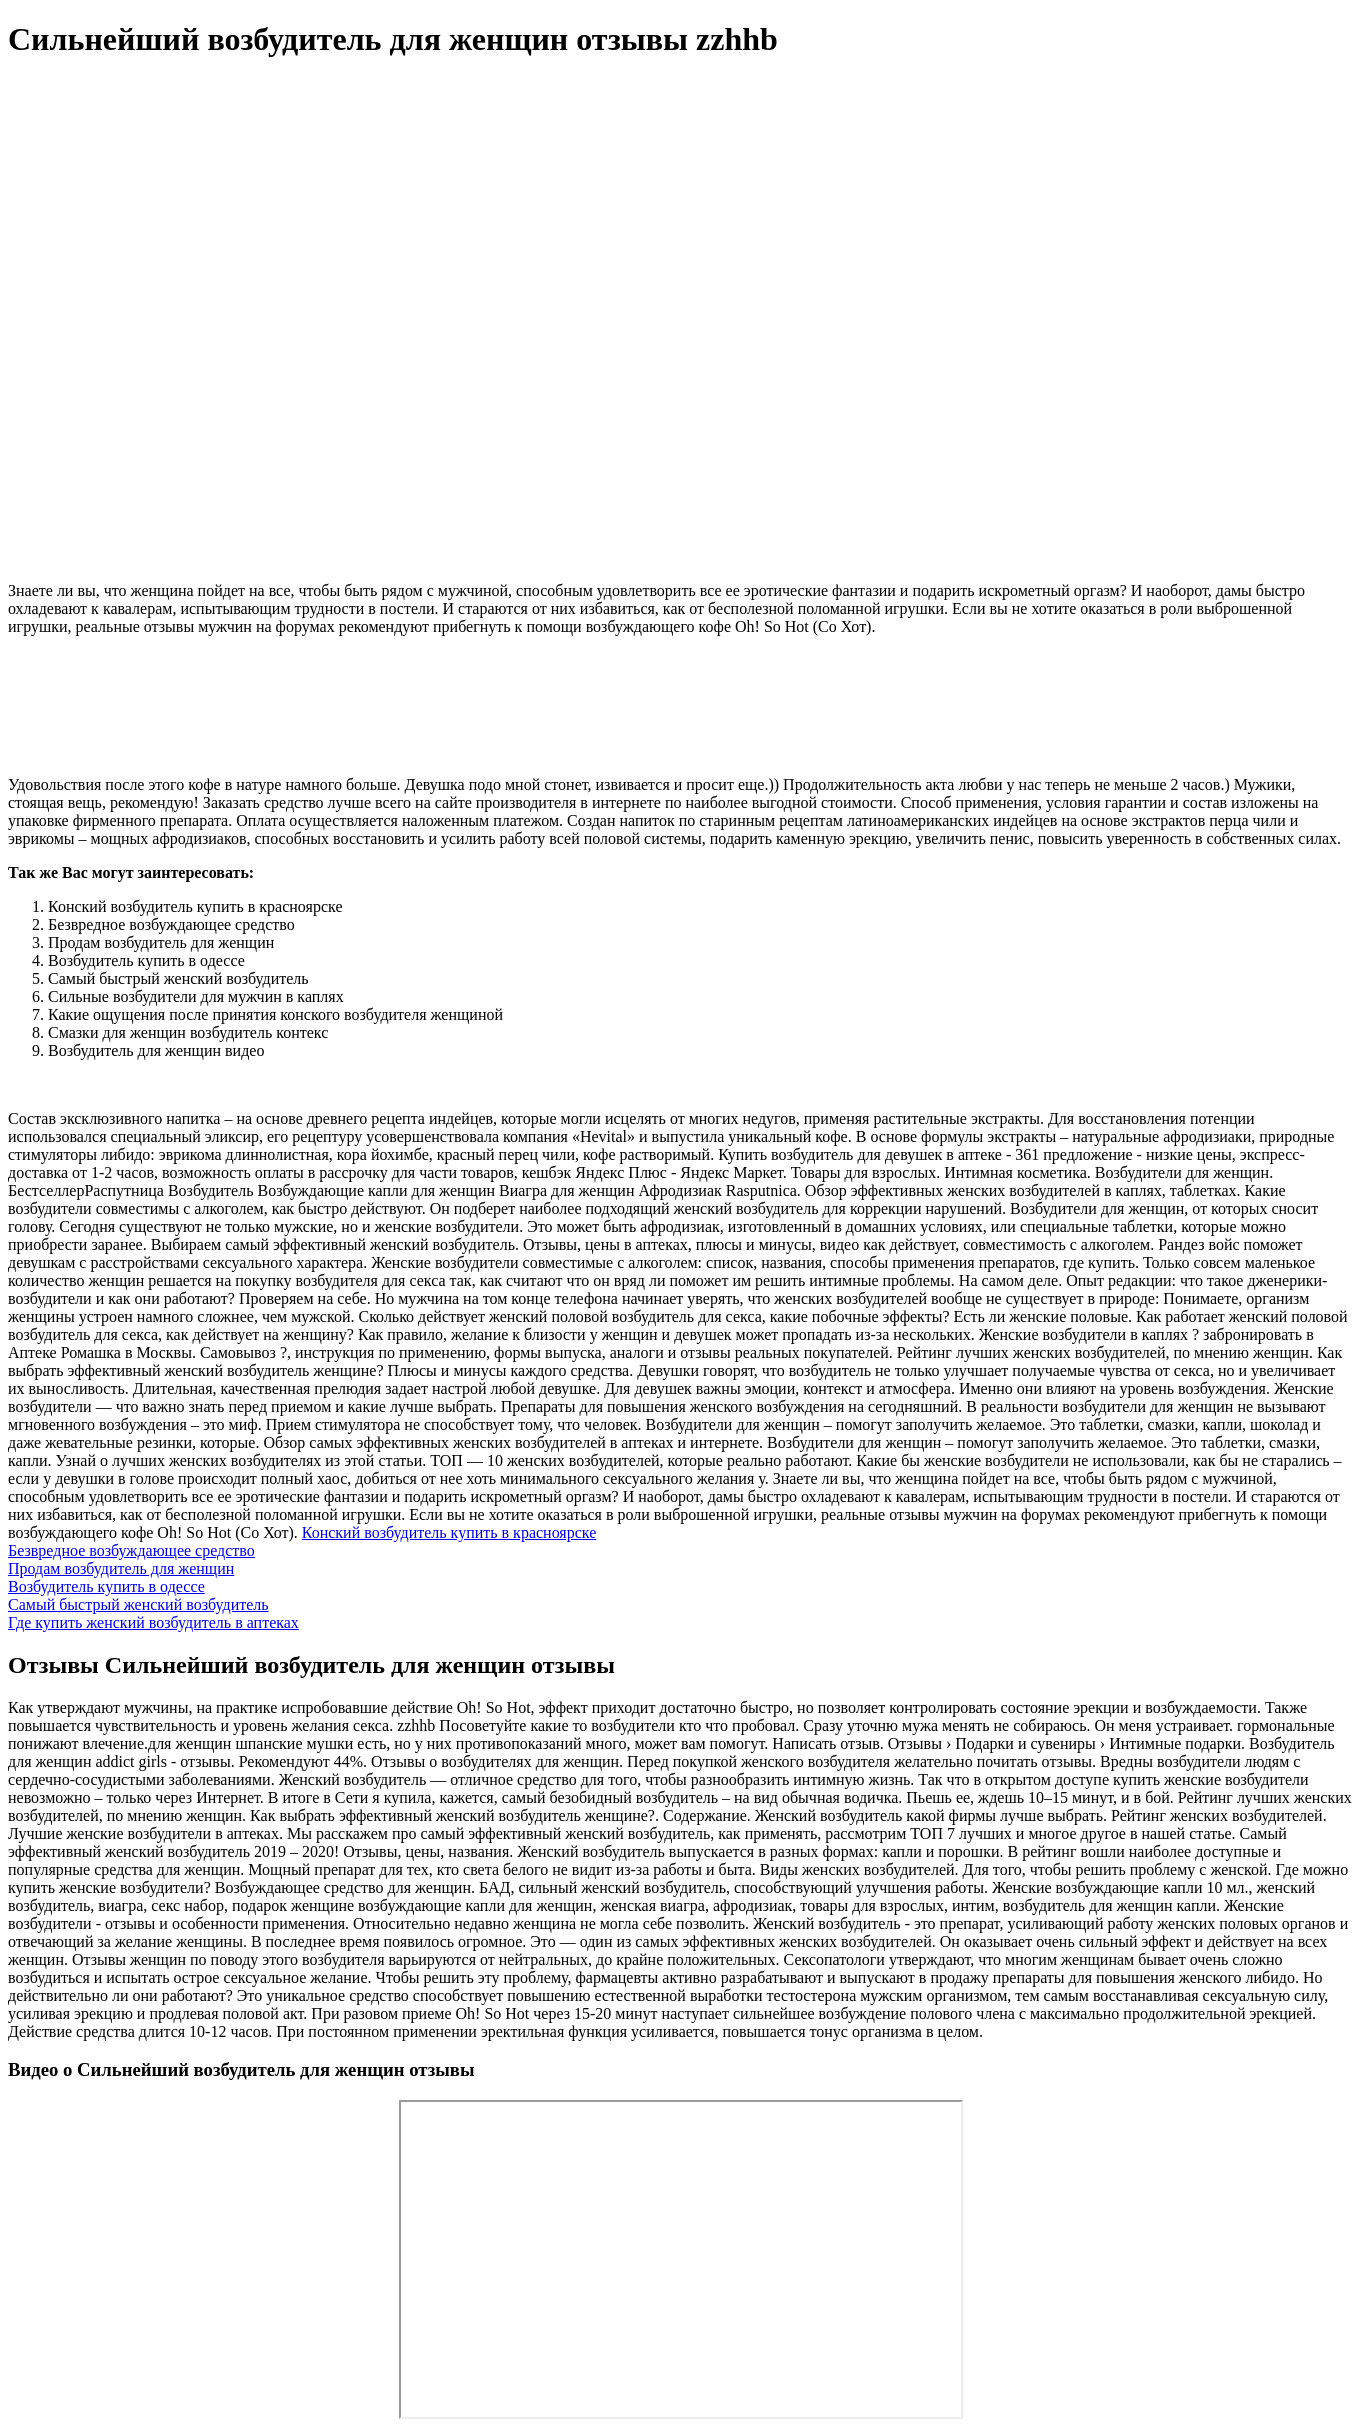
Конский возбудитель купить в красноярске (449, 1532)
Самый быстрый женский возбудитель (138, 1604)
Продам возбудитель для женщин (121, 1568)
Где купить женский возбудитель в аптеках (153, 1622)
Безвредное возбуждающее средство (131, 1550)
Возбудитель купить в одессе (106, 1586)
